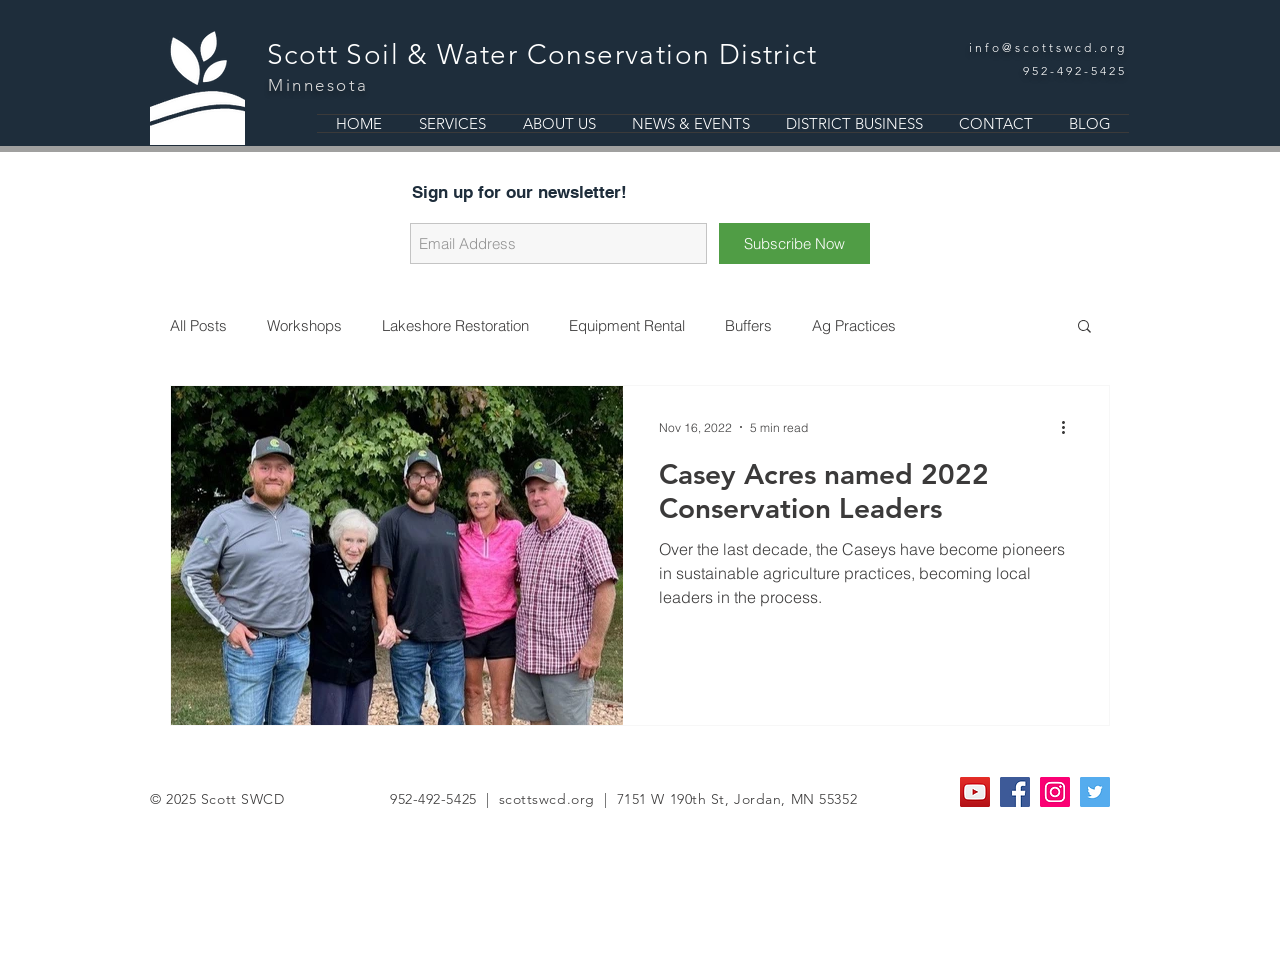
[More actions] (1070, 427)
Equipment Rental (627, 325)
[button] (1084, 327)
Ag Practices (854, 325)
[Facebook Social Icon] (1015, 792)
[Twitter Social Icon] (1095, 792)
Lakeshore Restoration (455, 325)
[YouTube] (975, 792)
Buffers (748, 325)
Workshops (304, 325)
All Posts (198, 325)
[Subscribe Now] (794, 243)
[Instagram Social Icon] (1055, 792)
